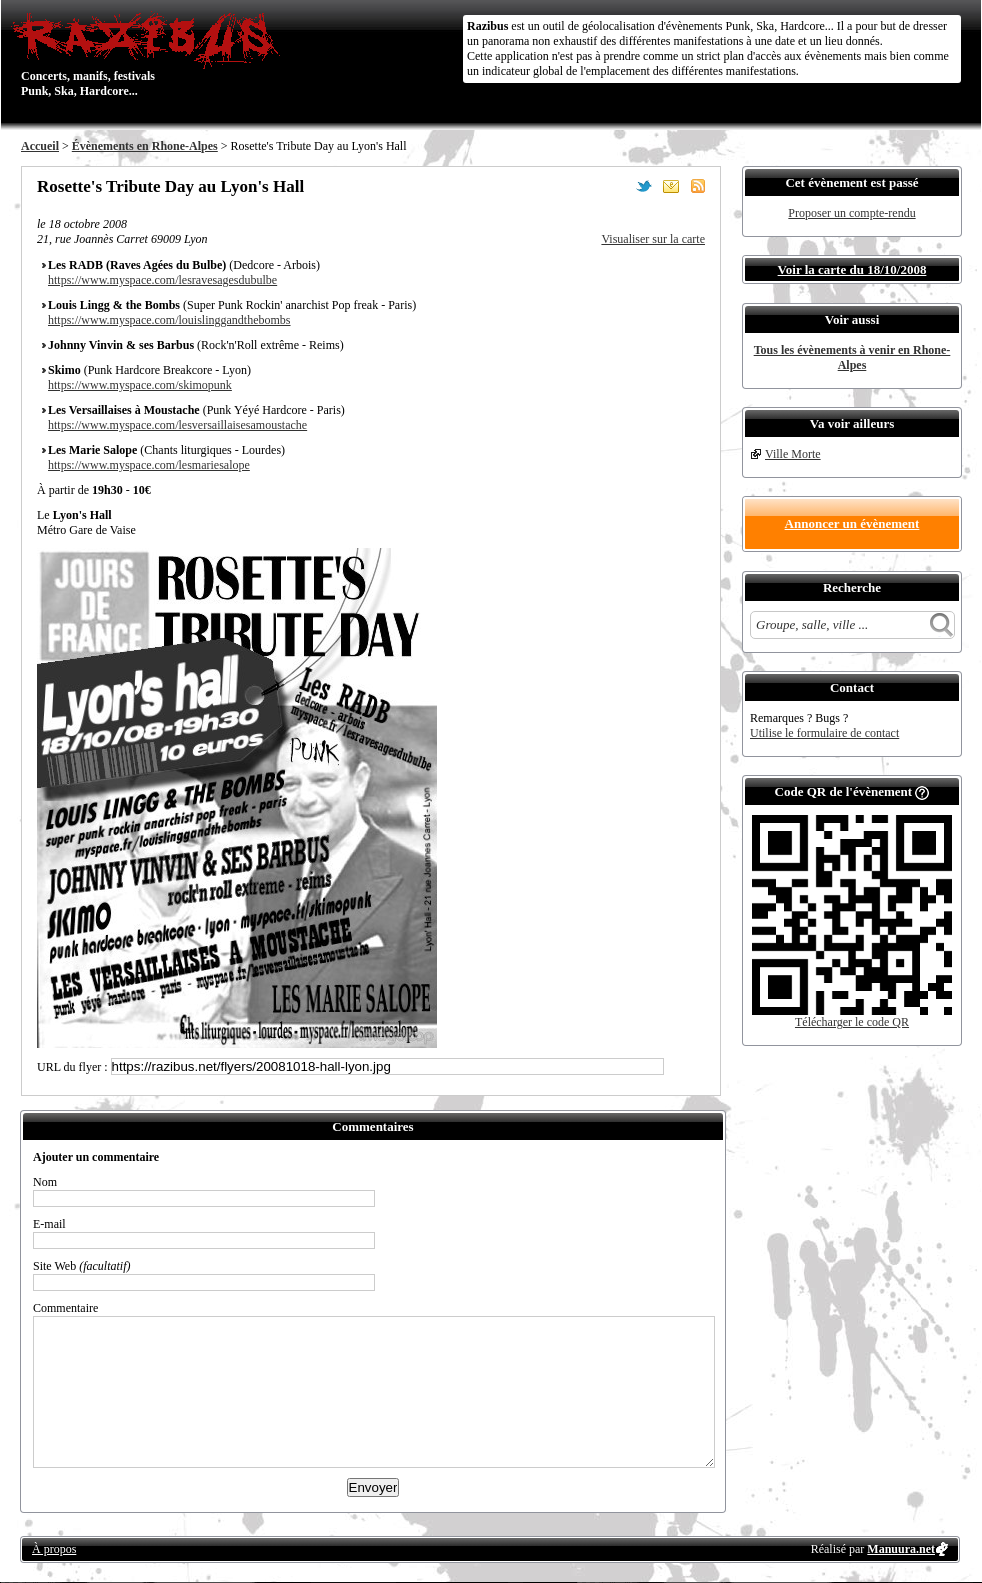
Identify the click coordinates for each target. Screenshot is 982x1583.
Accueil (40, 146)
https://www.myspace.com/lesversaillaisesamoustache (177, 425)
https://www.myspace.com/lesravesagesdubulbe (162, 280)
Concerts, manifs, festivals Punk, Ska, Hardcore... (150, 54)
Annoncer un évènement (852, 523)
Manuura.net (901, 1549)
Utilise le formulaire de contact (824, 733)
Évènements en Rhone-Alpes (145, 146)
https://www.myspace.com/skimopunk (140, 385)
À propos (54, 1549)
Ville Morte (793, 454)
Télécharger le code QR (852, 1022)
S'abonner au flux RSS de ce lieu (698, 186)
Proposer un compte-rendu (851, 213)
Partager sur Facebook (617, 186)
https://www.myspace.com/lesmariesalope (149, 465)
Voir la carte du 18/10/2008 (852, 269)
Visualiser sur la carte (653, 239)
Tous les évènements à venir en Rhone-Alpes (852, 357)
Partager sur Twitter (644, 186)
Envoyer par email (671, 186)
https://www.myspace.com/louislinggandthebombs (169, 320)
